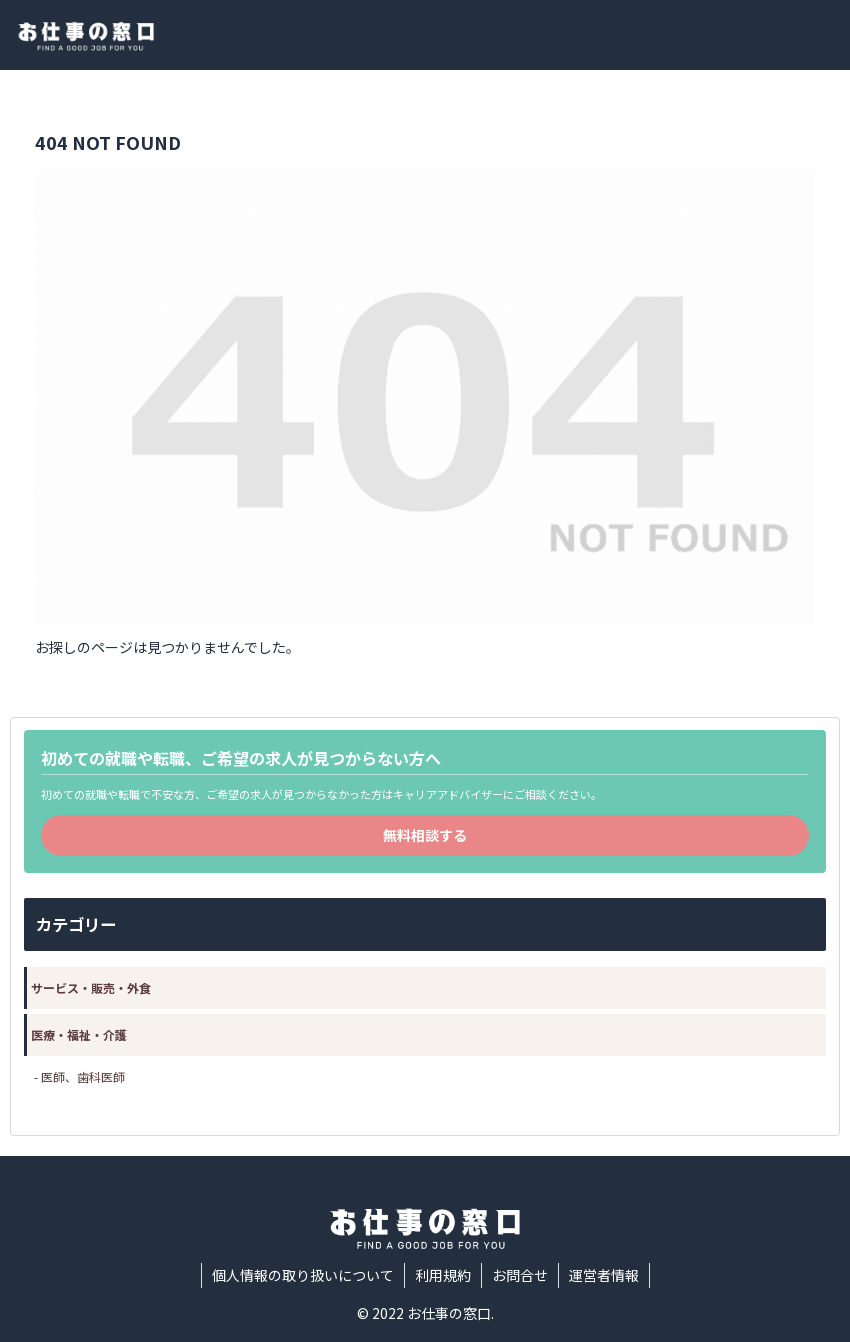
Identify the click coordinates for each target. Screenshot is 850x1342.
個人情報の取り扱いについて (303, 1275)
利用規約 (443, 1275)
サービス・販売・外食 (91, 987)
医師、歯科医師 (83, 1076)
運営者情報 (604, 1275)
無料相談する (425, 835)
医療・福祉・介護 (79, 1034)
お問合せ (520, 1275)
